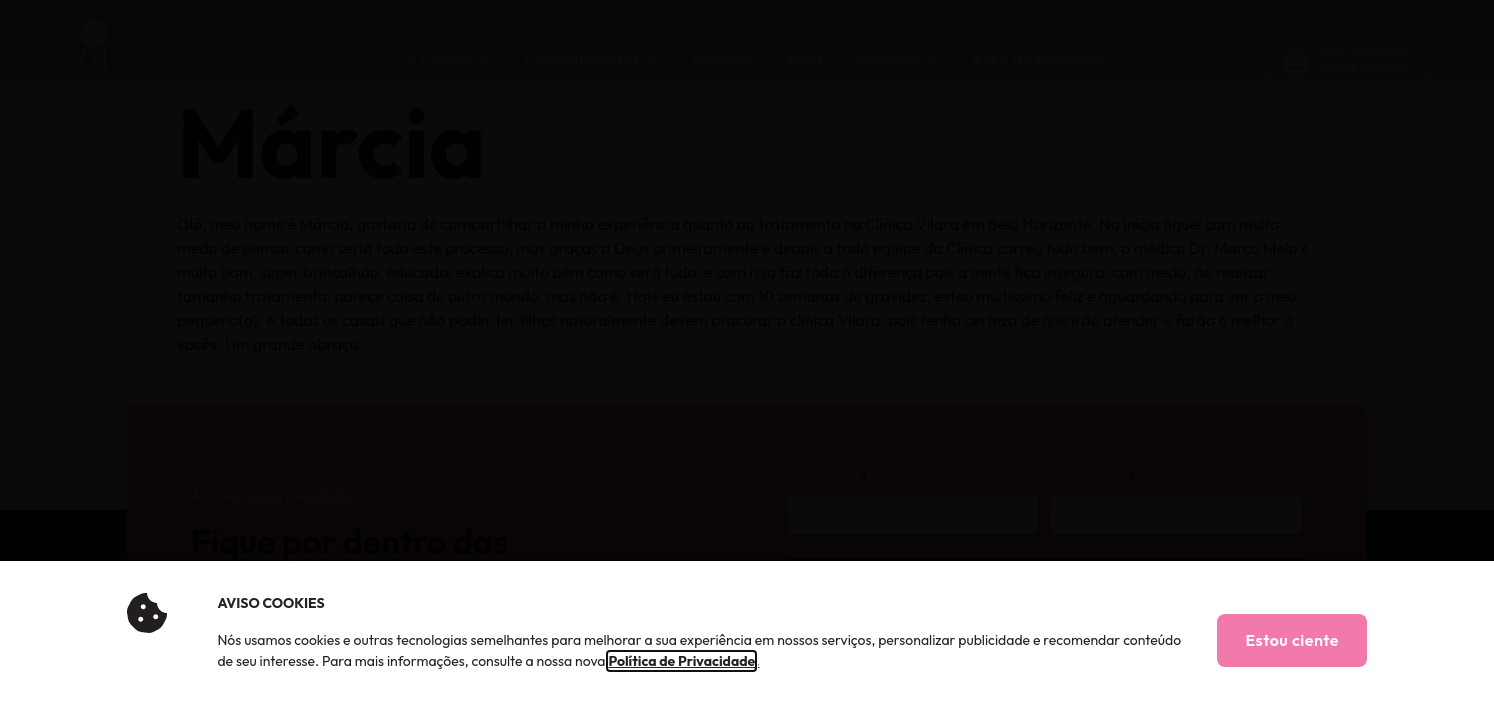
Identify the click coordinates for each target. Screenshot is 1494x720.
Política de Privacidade (681, 661)
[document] (747, 360)
